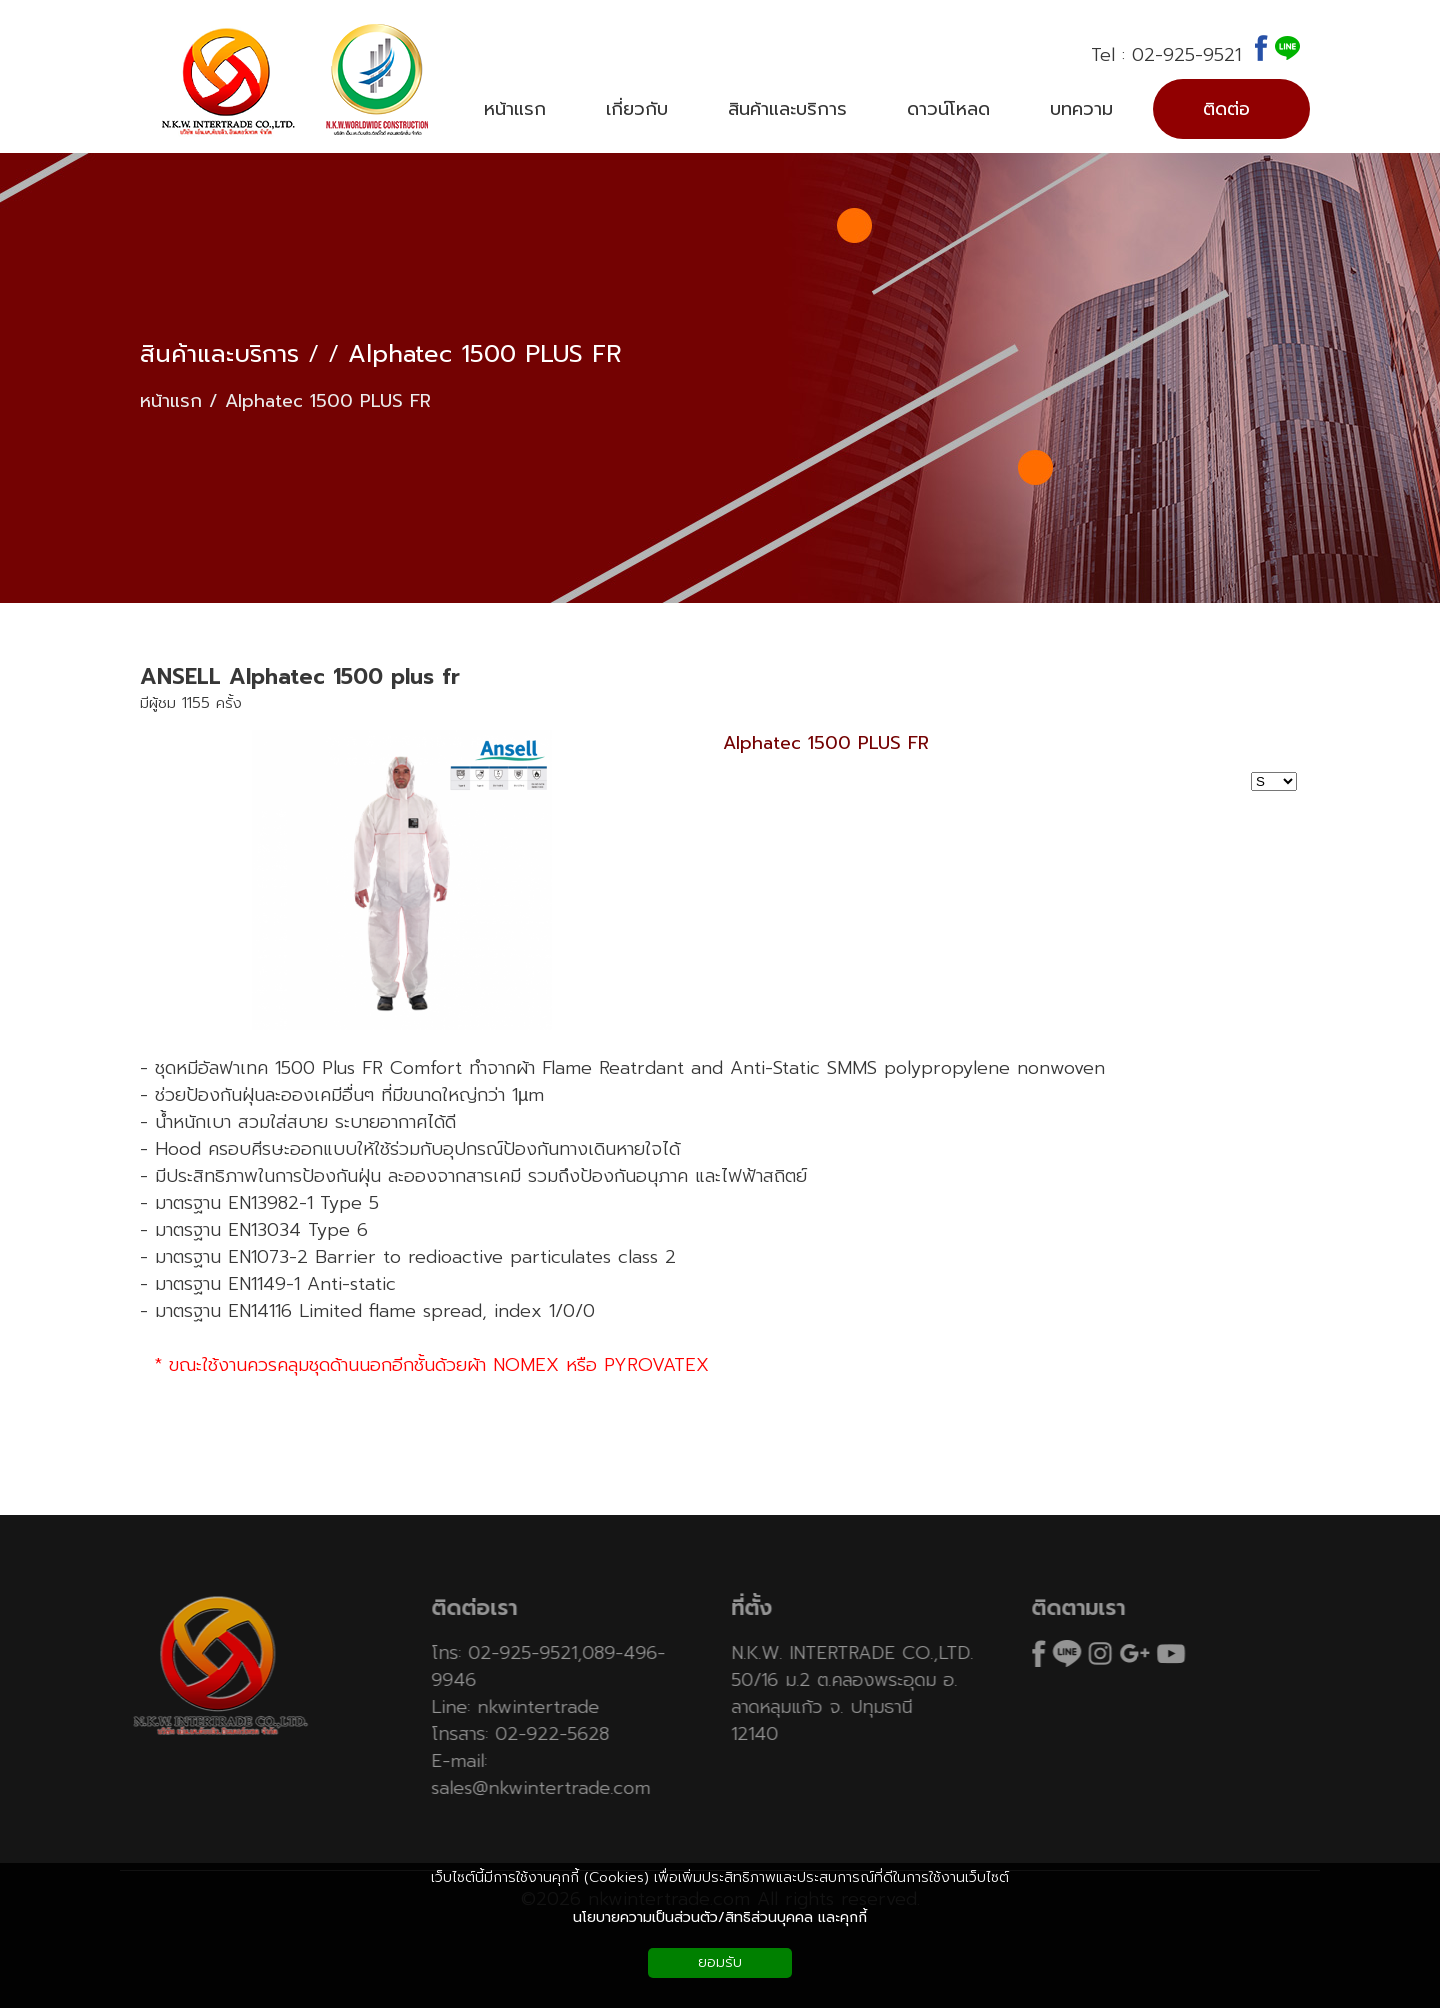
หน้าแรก (171, 401)
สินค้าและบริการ (219, 354)
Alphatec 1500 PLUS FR (485, 354)
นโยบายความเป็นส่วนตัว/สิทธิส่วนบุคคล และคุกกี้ (720, 1917)
